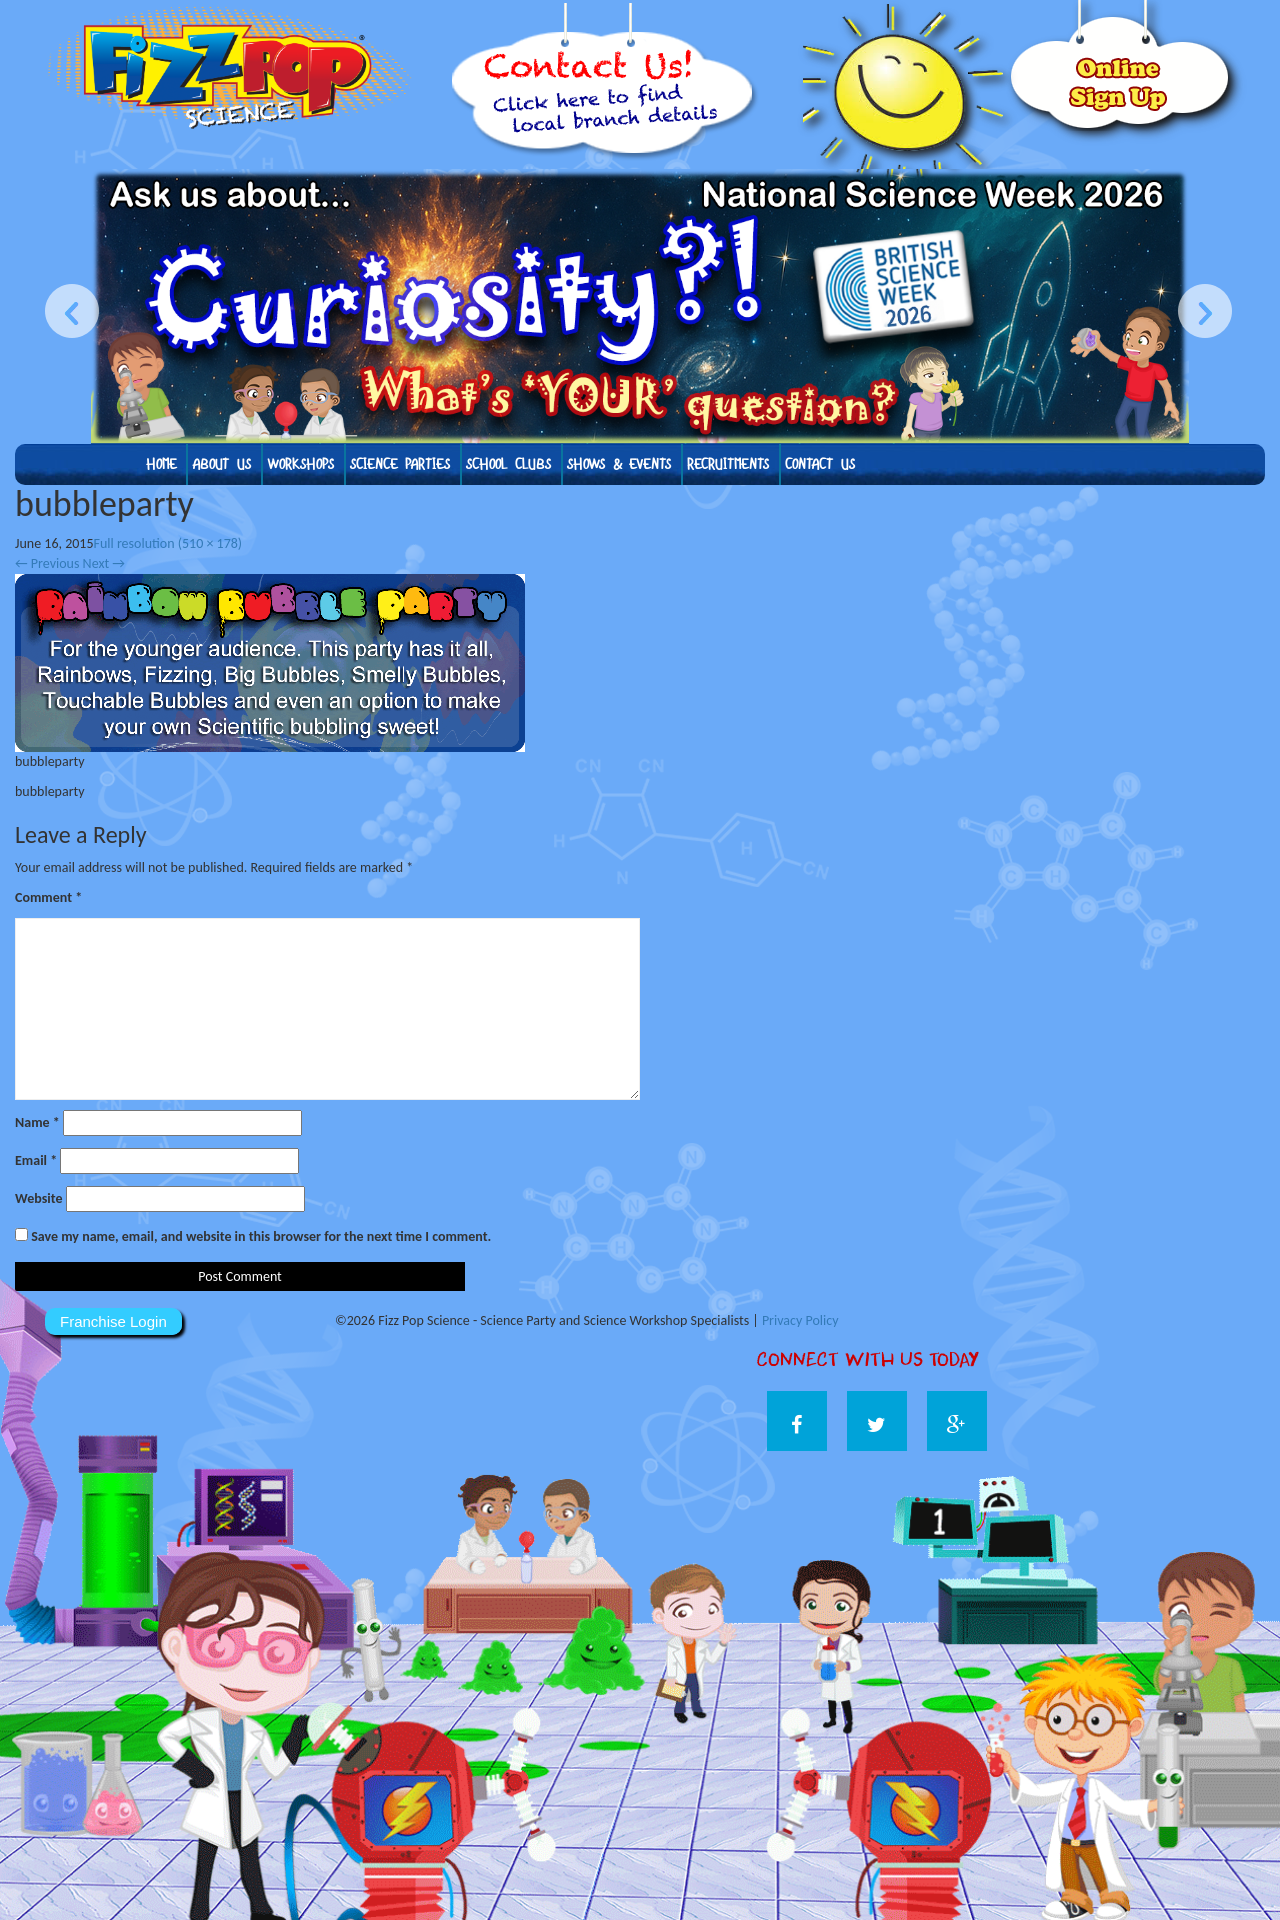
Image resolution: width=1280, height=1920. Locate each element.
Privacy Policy (800, 1320)
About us (221, 464)
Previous (47, 563)
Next (104, 563)
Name (37, 1122)
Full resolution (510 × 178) (168, 543)
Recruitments (728, 464)
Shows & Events (619, 464)
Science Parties (400, 464)
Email (36, 1160)
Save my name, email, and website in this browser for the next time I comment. (261, 1236)
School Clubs (508, 464)
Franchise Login (113, 1321)
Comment (48, 897)
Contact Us (820, 464)
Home (161, 464)
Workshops (300, 464)
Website (38, 1198)
